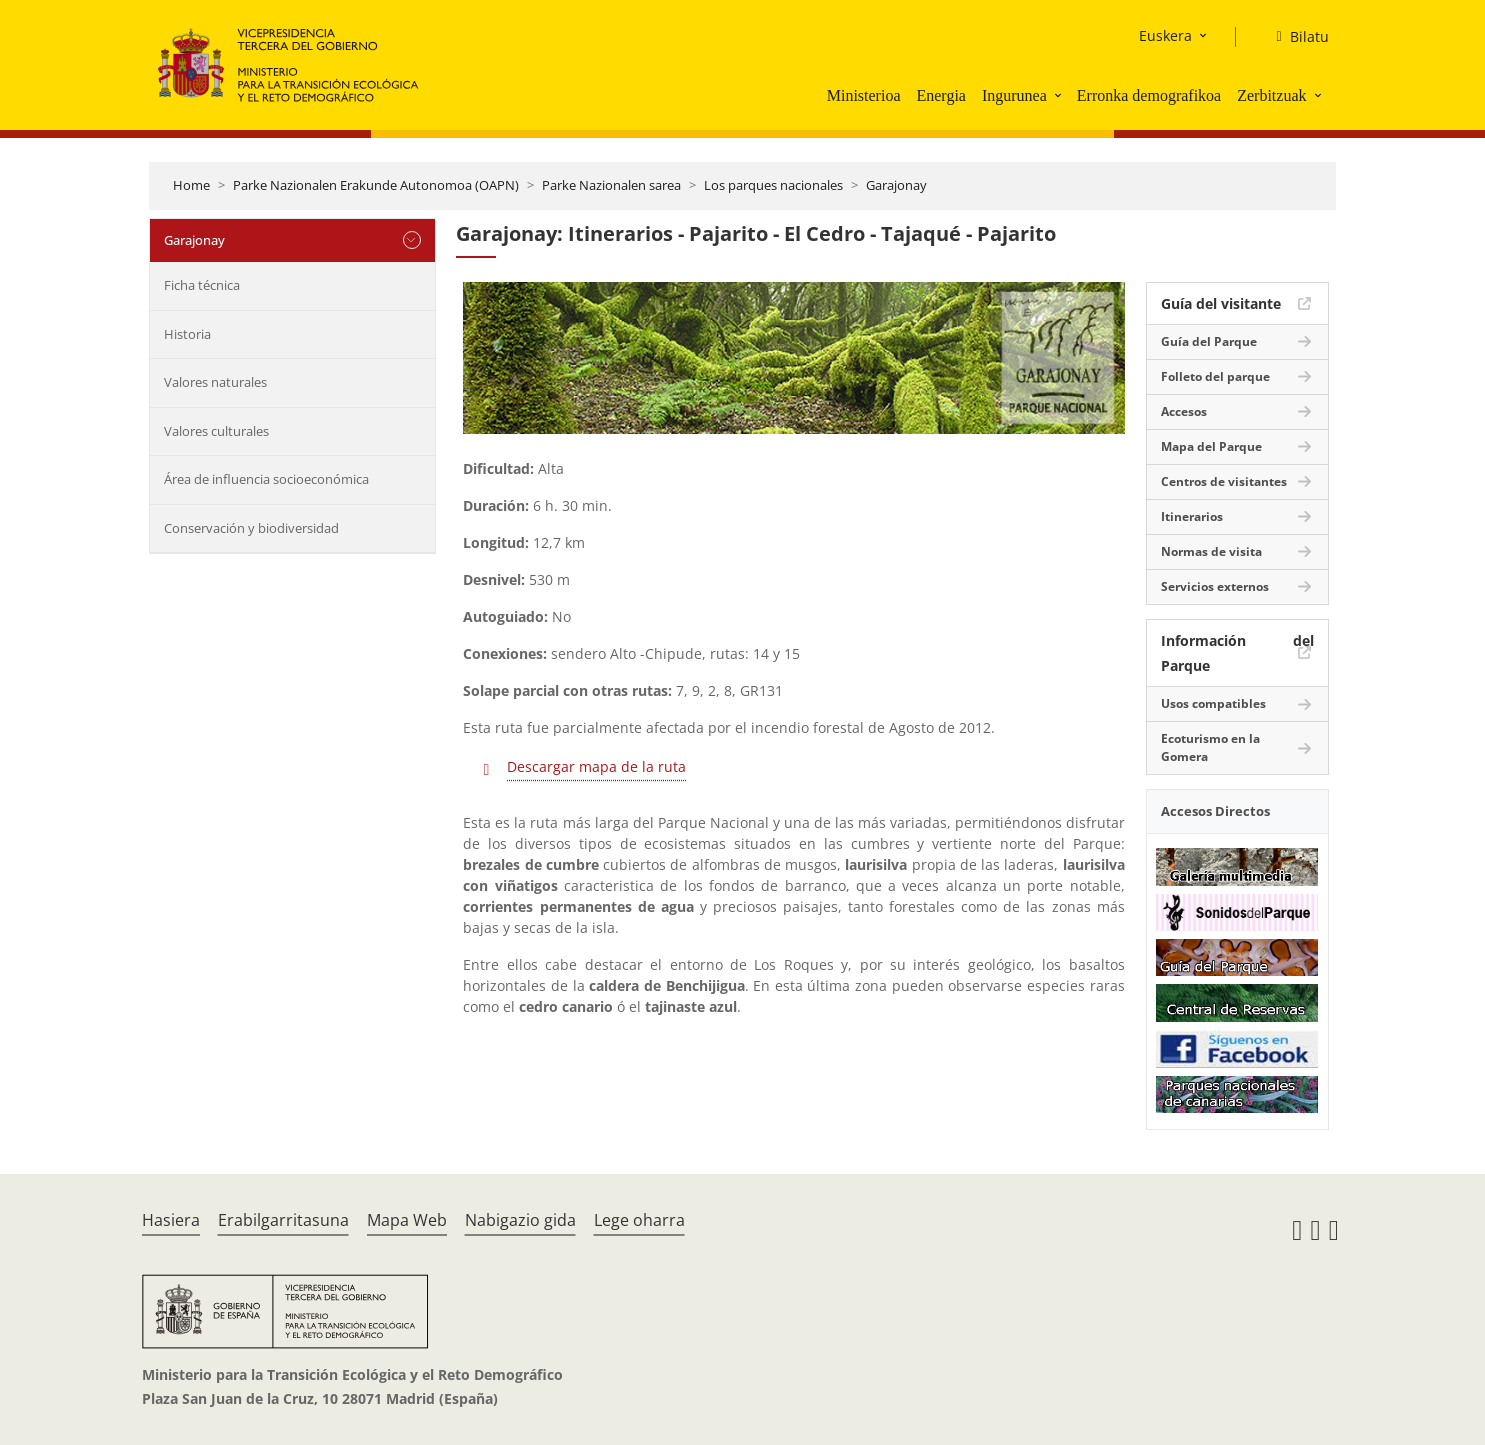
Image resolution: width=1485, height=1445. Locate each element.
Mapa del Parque (1211, 446)
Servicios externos (1215, 586)
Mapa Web (407, 1220)
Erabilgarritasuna (283, 1220)
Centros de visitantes (1224, 481)
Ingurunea (1014, 95)
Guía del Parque (1209, 341)
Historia (187, 334)
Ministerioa (864, 95)
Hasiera (171, 1220)
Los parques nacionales (773, 185)
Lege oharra (639, 1220)
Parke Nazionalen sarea (611, 185)
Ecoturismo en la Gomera (1210, 747)
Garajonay (896, 185)
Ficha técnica (202, 285)
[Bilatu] (1294, 37)
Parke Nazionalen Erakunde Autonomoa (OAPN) (376, 185)
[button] (1060, 95)
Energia (940, 95)
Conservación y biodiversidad (251, 528)
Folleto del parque (1215, 376)
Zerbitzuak (1271, 95)
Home (191, 185)
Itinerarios (1192, 516)
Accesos (1184, 411)
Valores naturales (215, 382)
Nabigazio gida (520, 1220)
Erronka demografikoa (1149, 95)
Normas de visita (1211, 551)
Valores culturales (216, 431)
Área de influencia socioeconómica (266, 479)
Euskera (1165, 35)
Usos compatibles (1213, 703)
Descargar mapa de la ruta (596, 766)
